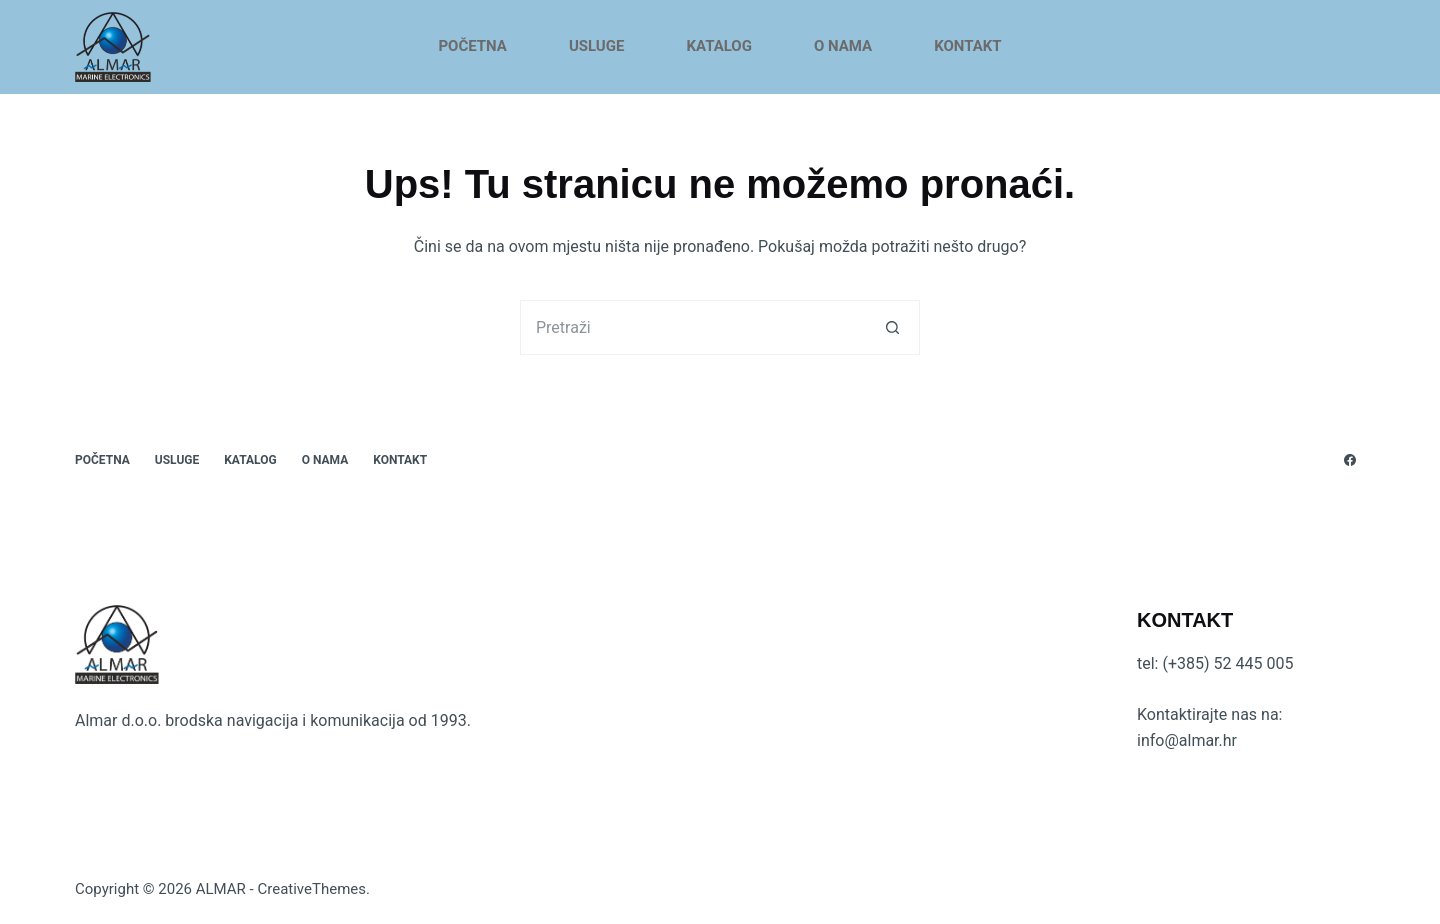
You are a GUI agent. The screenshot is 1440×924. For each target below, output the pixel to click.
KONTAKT (967, 46)
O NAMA (843, 46)
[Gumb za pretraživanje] (892, 327)
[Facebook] (1350, 460)
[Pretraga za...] (692, 327)
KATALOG (719, 46)
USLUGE (597, 46)
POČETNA (472, 46)
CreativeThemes (311, 889)
